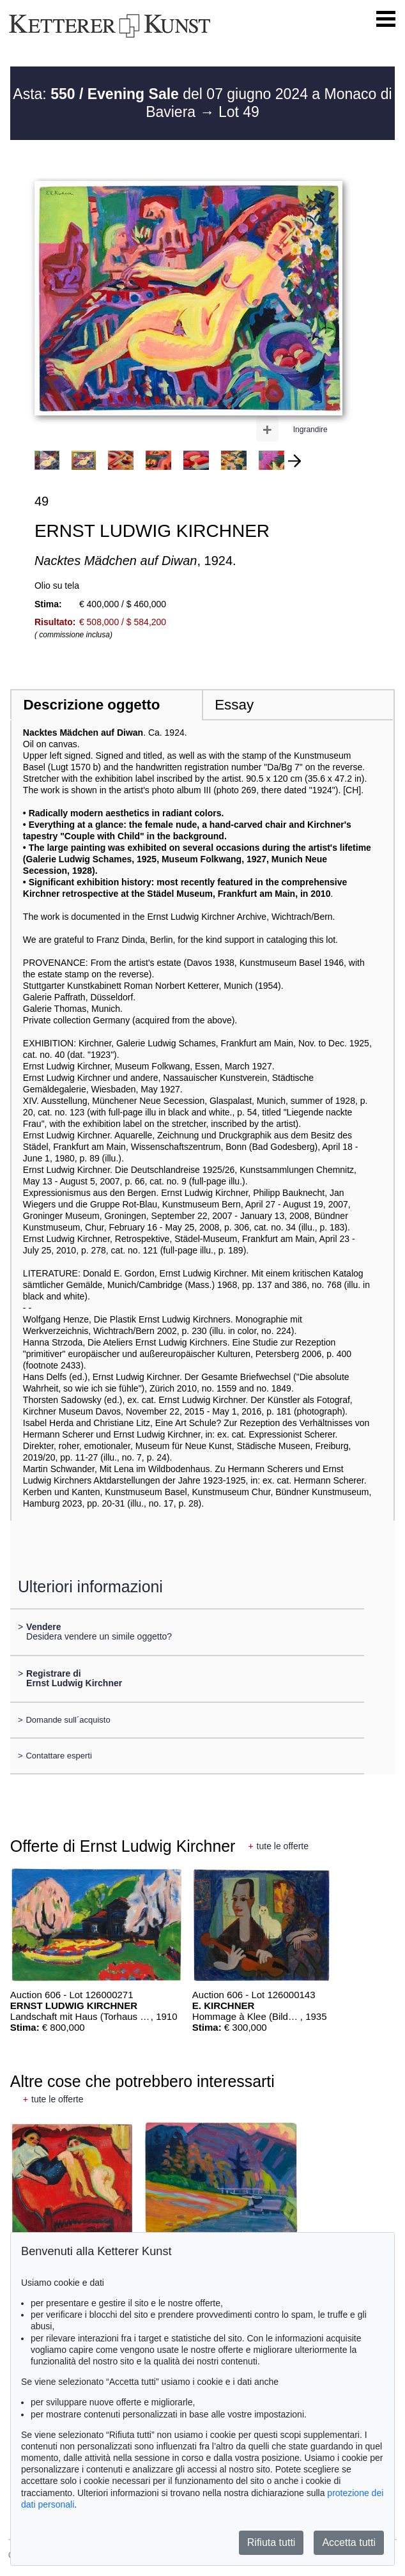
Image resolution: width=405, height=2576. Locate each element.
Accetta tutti (349, 2542)
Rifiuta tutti (271, 2542)
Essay (234, 705)
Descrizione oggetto (91, 705)
